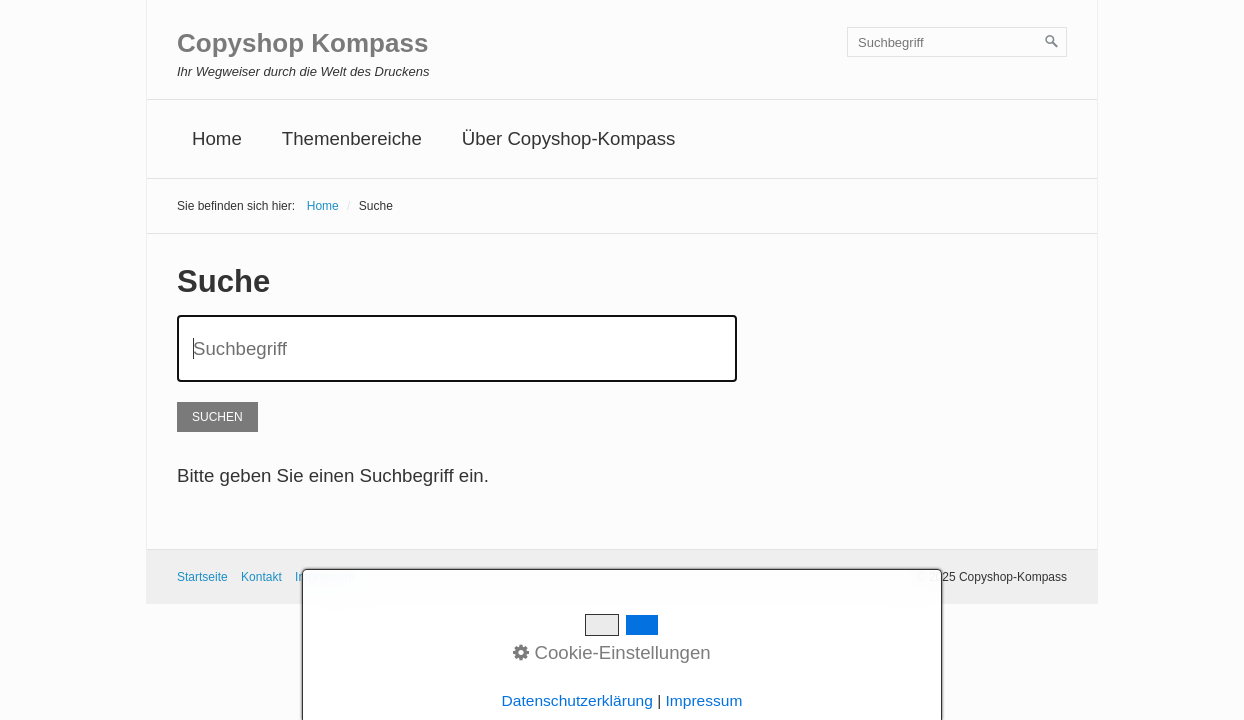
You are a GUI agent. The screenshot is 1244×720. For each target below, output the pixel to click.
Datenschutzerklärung (577, 700)
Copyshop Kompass (302, 43)
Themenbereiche (352, 138)
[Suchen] (1052, 42)
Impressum (704, 700)
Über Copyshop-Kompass (569, 138)
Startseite (202, 577)
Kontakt (261, 577)
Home (217, 138)
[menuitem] (217, 139)
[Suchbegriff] (957, 42)
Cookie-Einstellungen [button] (612, 652)
